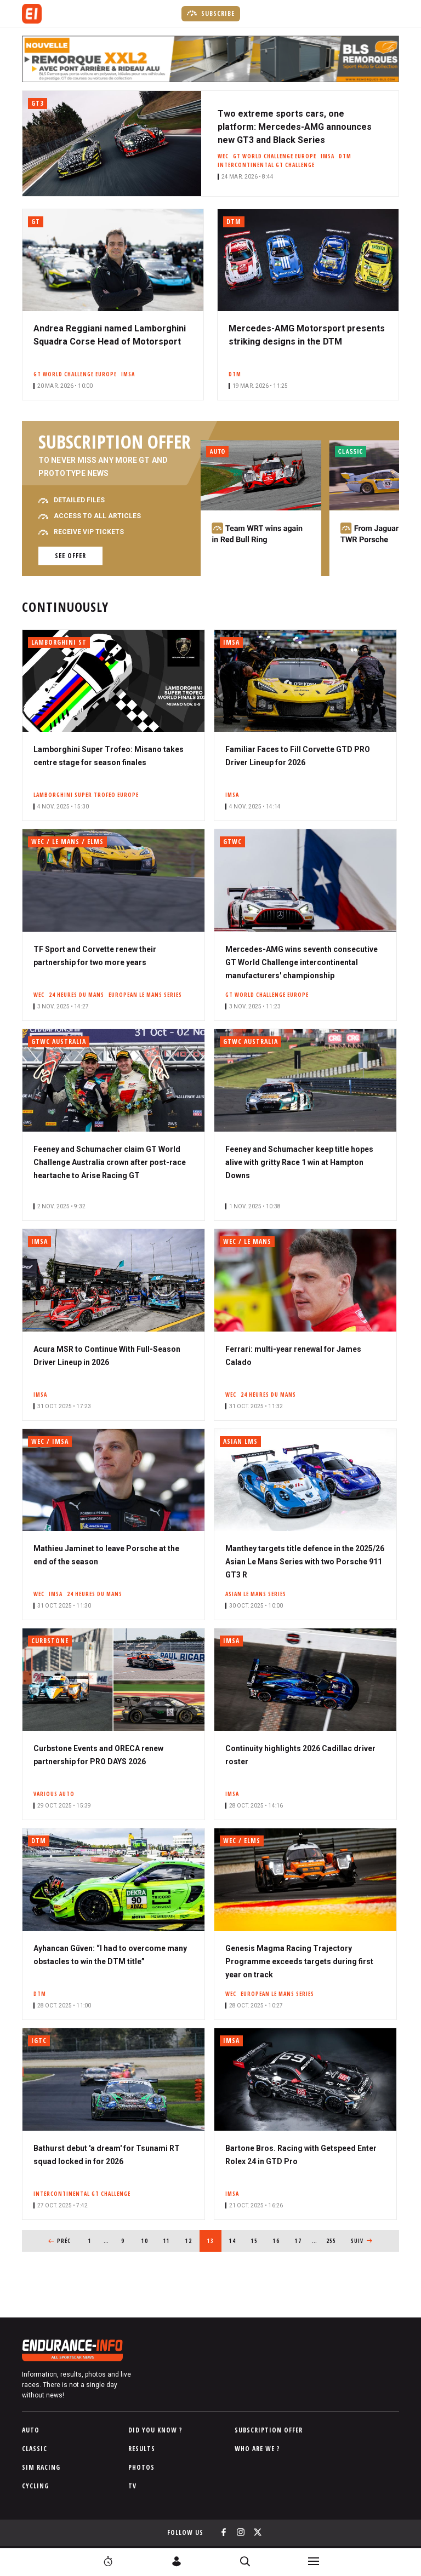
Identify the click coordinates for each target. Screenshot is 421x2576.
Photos (141, 2467)
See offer (70, 555)
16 (280, 2237)
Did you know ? (155, 2430)
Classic (34, 2448)
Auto (30, 2430)
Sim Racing (41, 2467)
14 (236, 2237)
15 (258, 2237)
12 (192, 2237)
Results (141, 2448)
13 (214, 2237)
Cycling (35, 2486)
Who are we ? (257, 2448)
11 (170, 2237)
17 (302, 2237)
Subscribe (211, 13)
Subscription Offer (269, 2430)
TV (132, 2486)
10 (148, 2237)
